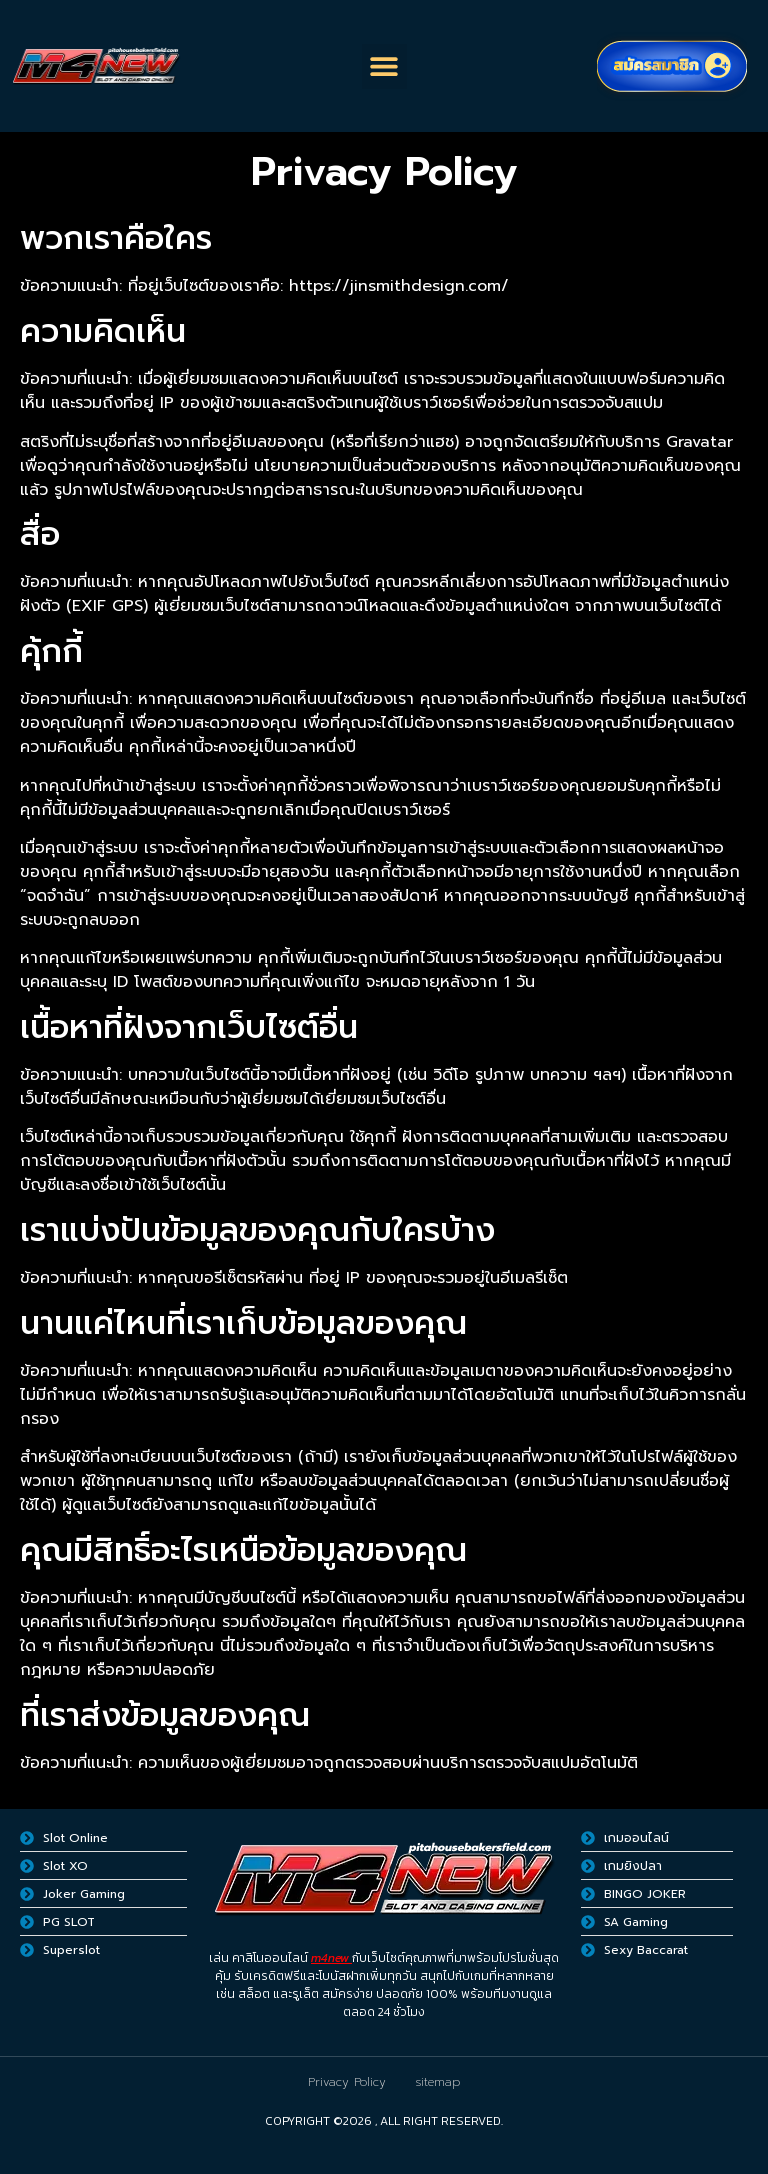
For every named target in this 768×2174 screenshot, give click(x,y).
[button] (384, 66)
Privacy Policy (347, 2082)
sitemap (438, 2082)
